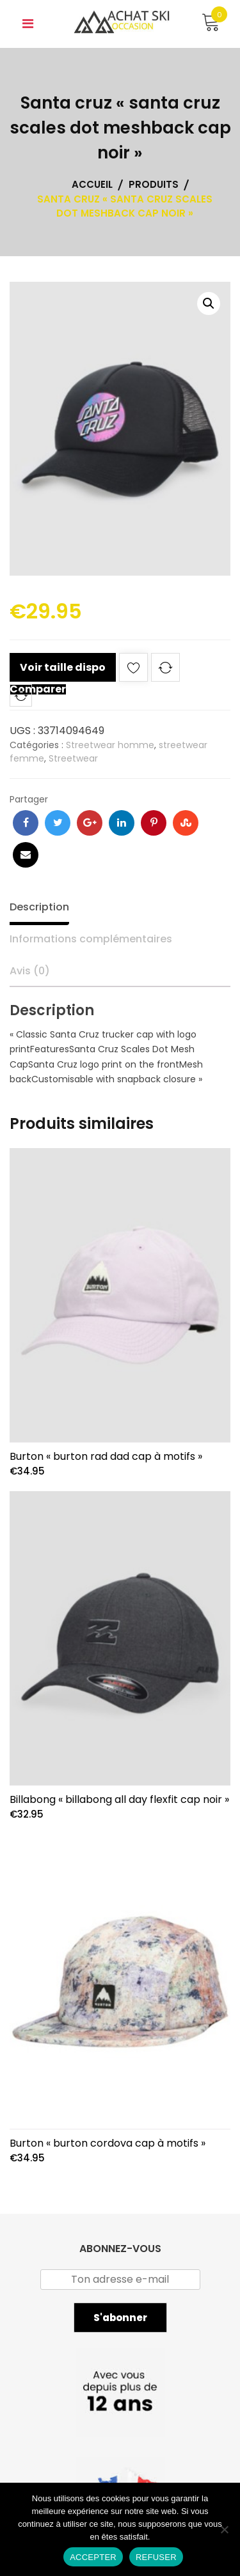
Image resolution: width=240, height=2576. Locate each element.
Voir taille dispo (63, 667)
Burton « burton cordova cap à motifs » (107, 2143)
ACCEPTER (93, 2557)
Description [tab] (39, 907)
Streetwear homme (110, 745)
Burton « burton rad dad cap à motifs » (106, 1456)
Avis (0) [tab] (30, 970)
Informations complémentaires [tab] (91, 938)
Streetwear (73, 758)
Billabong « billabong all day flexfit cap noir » (119, 1799)
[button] (208, 303)
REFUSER (156, 2557)
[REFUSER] (224, 2529)
